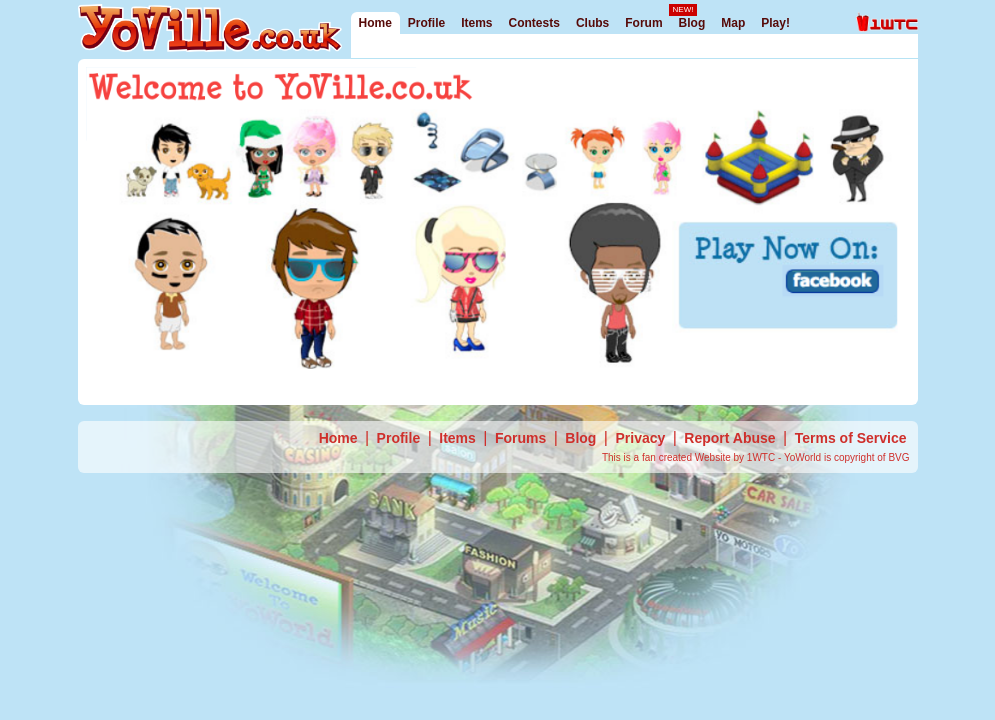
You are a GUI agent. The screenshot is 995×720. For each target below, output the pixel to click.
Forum (643, 23)
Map (733, 23)
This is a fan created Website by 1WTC (690, 457)
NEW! (683, 9)
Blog (692, 23)
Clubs (592, 23)
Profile (426, 23)
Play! (775, 23)
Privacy (640, 438)
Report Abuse (729, 438)
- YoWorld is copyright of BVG (844, 457)
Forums (520, 438)
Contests (534, 23)
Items (476, 23)
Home (375, 23)
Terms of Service (851, 438)
